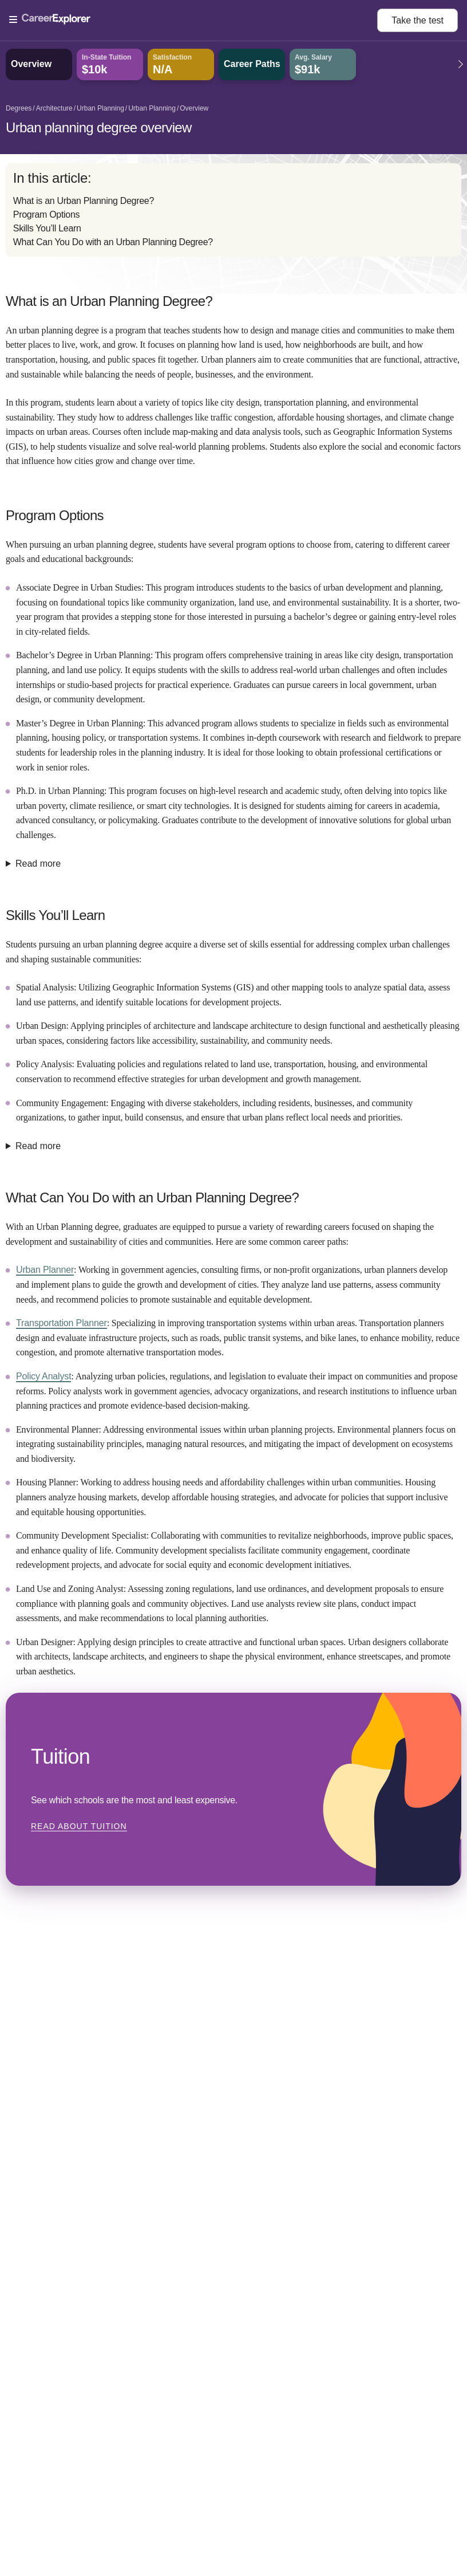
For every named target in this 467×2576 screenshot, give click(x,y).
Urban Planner (45, 1270)
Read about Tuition (79, 1826)
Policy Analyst (43, 1376)
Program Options (46, 214)
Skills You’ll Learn (47, 228)
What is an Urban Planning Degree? (83, 201)
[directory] (233, 210)
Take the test (417, 20)
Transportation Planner (61, 1323)
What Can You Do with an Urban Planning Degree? (113, 242)
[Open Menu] (193, 20)
